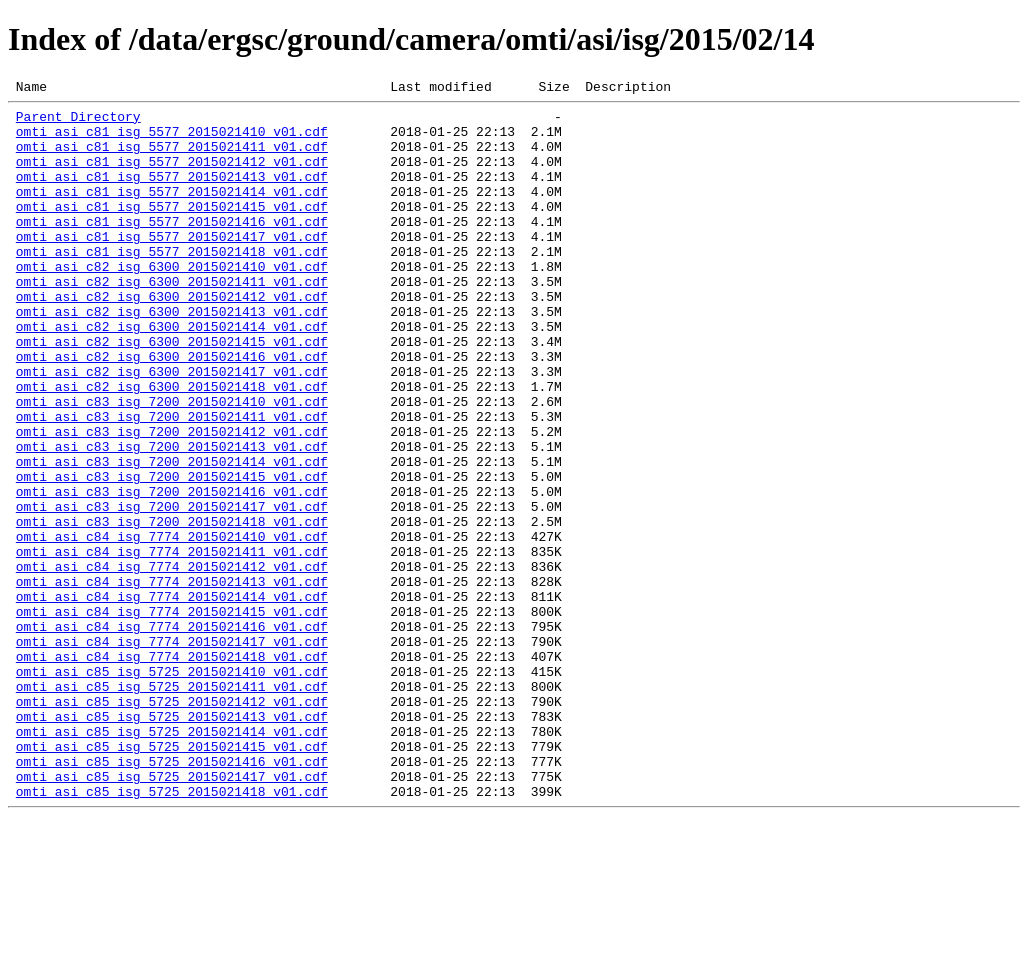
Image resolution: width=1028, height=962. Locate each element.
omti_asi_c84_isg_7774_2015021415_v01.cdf (172, 716)
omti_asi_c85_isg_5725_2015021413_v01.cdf (172, 842)
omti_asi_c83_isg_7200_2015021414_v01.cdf (172, 536)
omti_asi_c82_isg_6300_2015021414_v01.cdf (172, 374)
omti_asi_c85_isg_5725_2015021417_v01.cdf (172, 914)
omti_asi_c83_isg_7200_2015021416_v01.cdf (172, 572)
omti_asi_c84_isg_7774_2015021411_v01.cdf (172, 644)
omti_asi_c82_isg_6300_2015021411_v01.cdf (172, 320)
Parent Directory (78, 122)
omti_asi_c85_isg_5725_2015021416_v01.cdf (172, 896)
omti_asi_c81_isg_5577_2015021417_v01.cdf (172, 266)
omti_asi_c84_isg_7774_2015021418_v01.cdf (172, 770)
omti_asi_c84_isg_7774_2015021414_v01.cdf (172, 698)
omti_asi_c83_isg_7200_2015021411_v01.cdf (172, 482)
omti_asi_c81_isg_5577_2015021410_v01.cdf (172, 140)
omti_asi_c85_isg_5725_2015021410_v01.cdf (172, 788)
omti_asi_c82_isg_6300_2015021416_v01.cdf (172, 410)
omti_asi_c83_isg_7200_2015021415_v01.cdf (172, 554)
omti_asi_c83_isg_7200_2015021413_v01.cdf (172, 518)
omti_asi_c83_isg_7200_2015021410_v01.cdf (172, 464)
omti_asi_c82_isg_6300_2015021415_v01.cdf (172, 392)
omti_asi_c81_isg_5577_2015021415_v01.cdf (172, 230)
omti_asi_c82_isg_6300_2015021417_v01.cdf (172, 428)
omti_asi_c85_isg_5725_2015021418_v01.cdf (172, 932)
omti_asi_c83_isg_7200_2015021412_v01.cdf (172, 500)
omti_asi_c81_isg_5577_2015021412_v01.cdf (172, 176)
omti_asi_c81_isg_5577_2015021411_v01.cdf (172, 158)
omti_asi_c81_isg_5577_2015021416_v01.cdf (172, 248)
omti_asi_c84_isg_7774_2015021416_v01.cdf (172, 734)
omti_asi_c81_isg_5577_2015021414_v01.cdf (172, 212)
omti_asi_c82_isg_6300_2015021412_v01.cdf (172, 338)
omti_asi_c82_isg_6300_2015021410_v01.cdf (172, 302)
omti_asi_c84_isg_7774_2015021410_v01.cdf (172, 626)
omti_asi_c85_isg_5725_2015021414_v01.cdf (172, 860)
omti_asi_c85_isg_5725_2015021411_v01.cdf (172, 806)
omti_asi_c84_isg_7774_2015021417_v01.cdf (172, 752)
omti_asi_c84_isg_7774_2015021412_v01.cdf (172, 662)
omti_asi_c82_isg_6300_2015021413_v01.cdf (172, 356)
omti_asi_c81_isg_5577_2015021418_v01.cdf (172, 284)
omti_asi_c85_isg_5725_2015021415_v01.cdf (172, 878)
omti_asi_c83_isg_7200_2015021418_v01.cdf (172, 608)
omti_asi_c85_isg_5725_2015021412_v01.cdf (172, 824)
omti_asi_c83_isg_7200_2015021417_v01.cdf (172, 590)
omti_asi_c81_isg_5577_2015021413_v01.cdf (172, 194)
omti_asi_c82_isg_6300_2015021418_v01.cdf (172, 446)
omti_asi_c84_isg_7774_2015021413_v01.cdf (172, 680)
